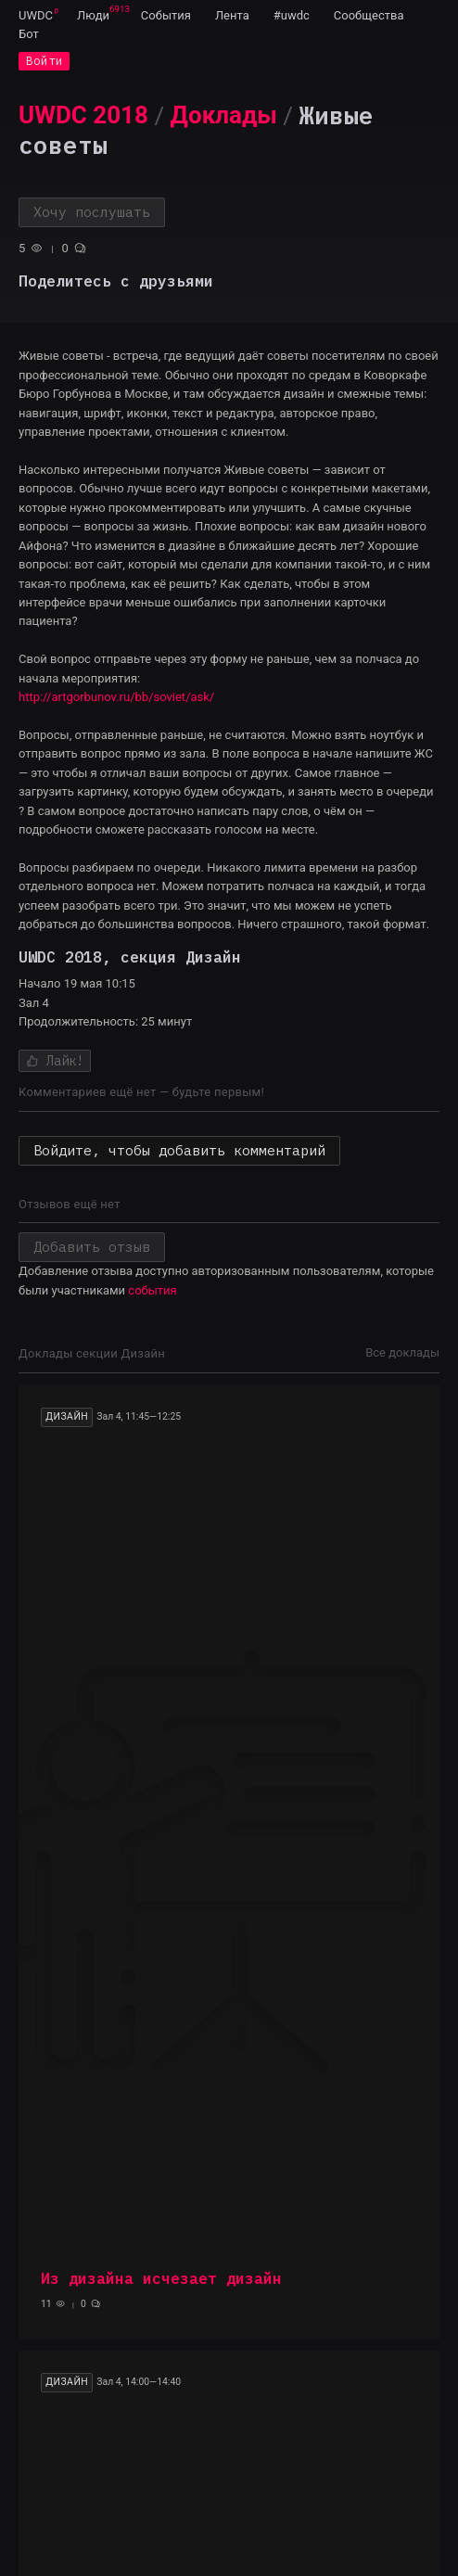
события (152, 1290)
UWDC (36, 15)
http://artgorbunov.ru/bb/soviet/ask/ (116, 697)
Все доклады (402, 1352)
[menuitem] (36, 14)
